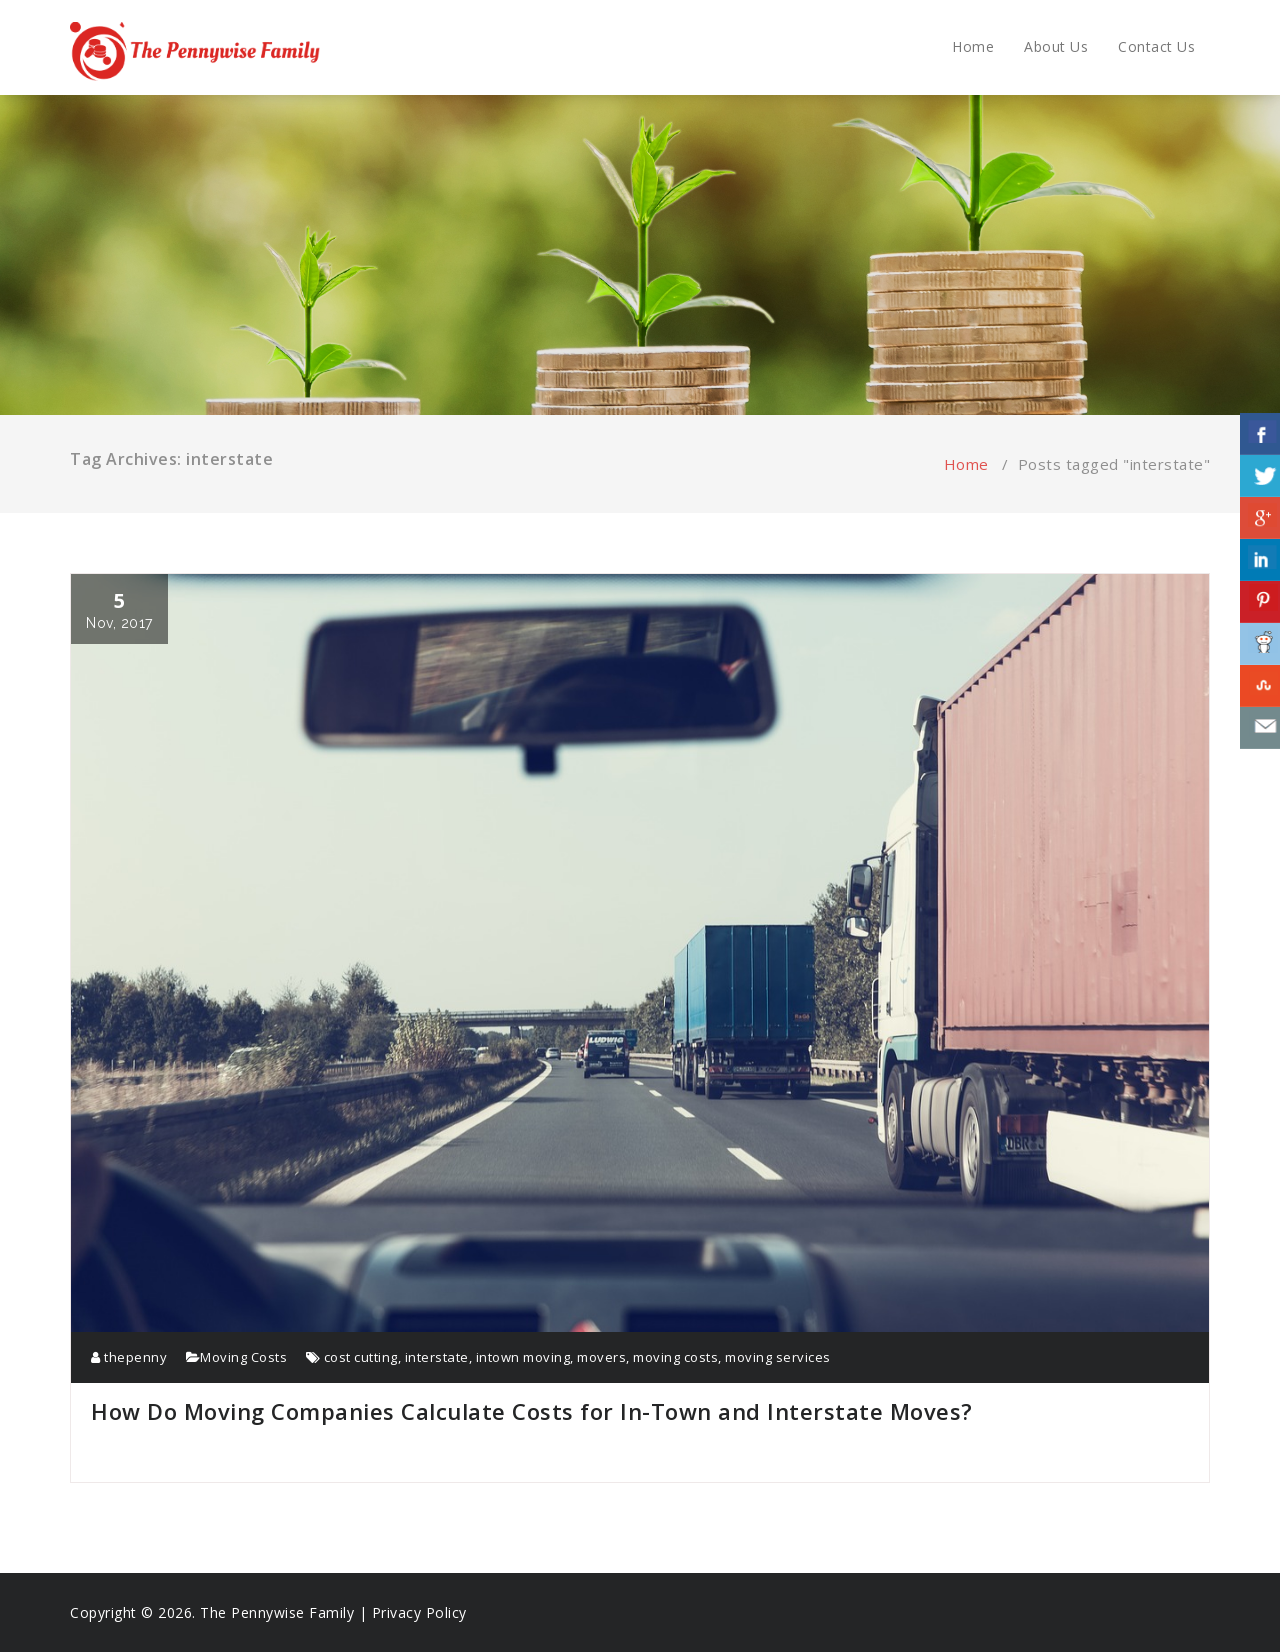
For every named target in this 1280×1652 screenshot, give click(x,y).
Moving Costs (243, 1357)
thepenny (129, 1357)
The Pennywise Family (277, 1612)
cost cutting (361, 1357)
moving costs (675, 1357)
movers (601, 1357)
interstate (437, 1357)
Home (973, 46)
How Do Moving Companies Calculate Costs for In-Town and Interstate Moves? (532, 1411)
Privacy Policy (419, 1612)
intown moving (523, 1357)
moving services (778, 1357)
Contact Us (1156, 46)
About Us (1056, 46)
